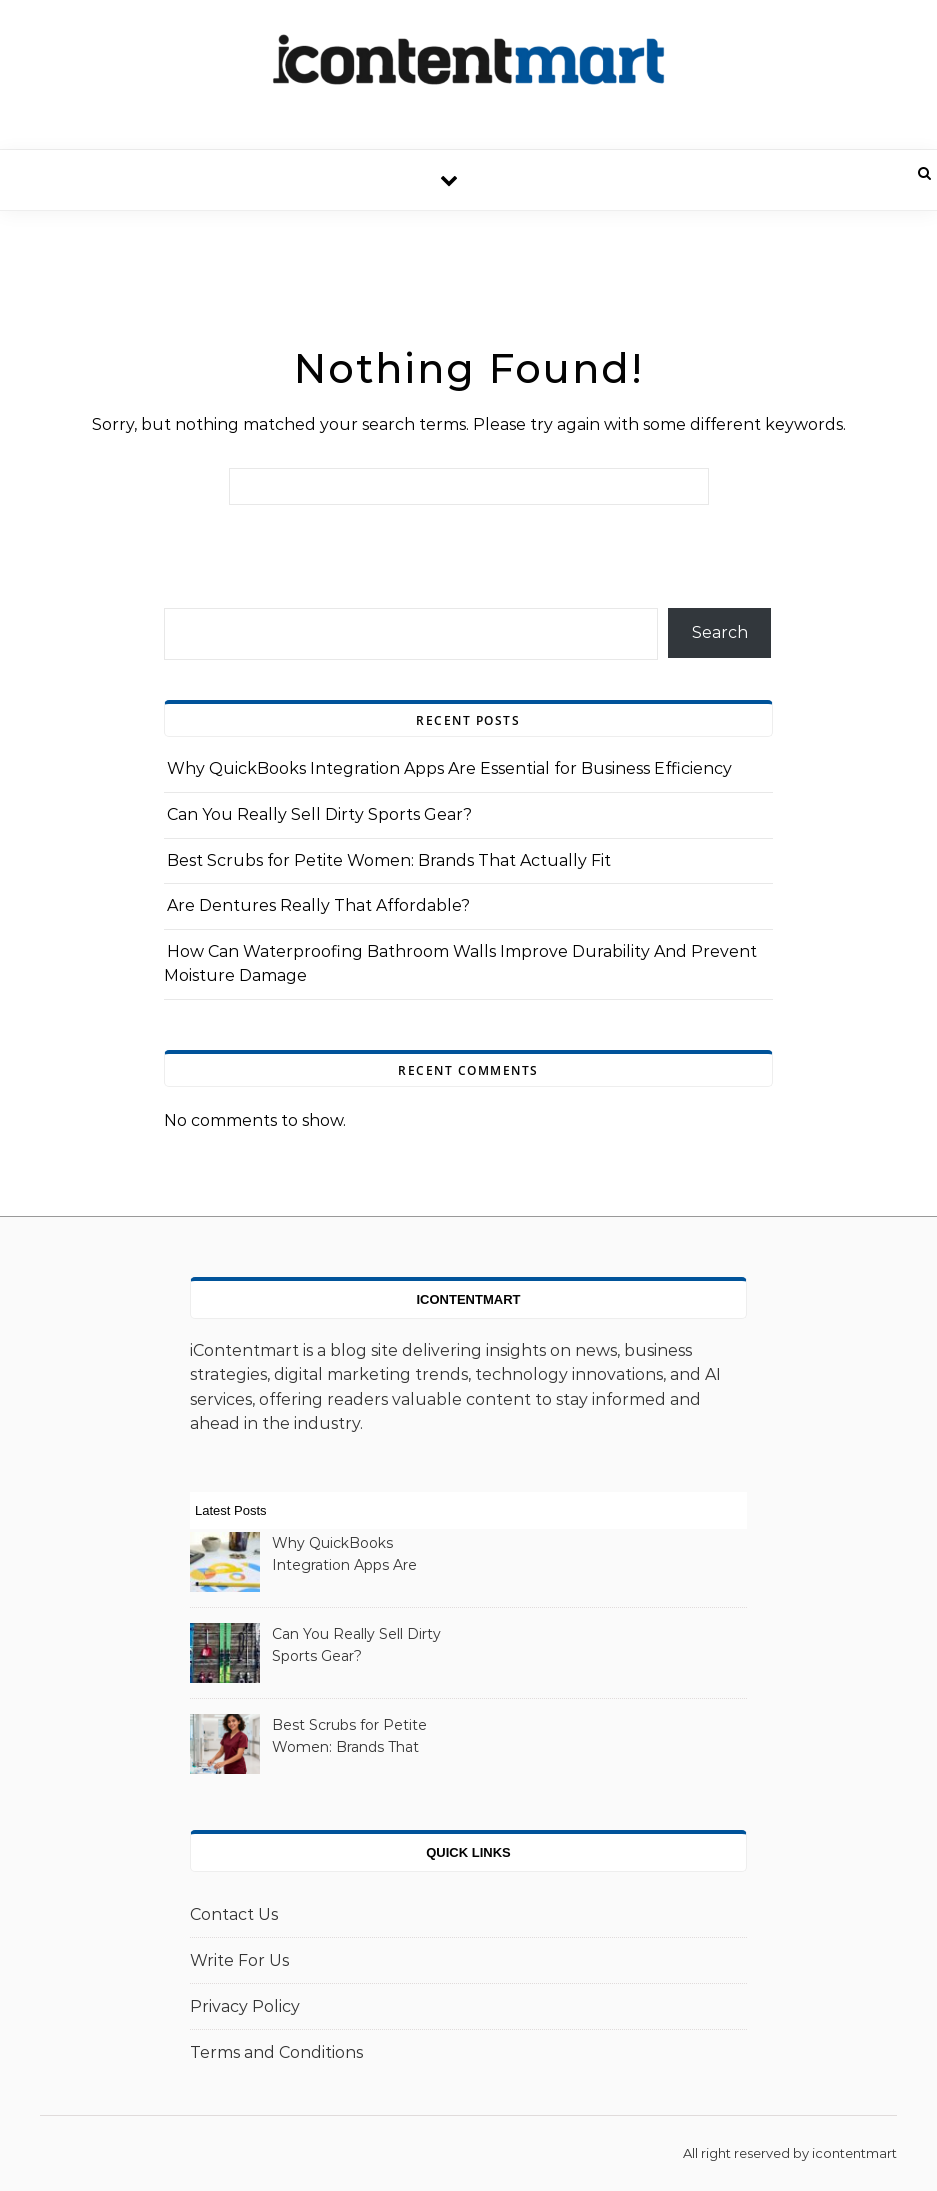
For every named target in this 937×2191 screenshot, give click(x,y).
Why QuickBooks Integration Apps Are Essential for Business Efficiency (449, 768)
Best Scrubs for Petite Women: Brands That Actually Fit (389, 860)
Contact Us (234, 1914)
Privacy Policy (245, 2006)
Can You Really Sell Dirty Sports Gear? (319, 814)
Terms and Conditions (276, 2052)
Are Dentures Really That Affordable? (318, 905)
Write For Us (239, 1960)
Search (720, 632)
